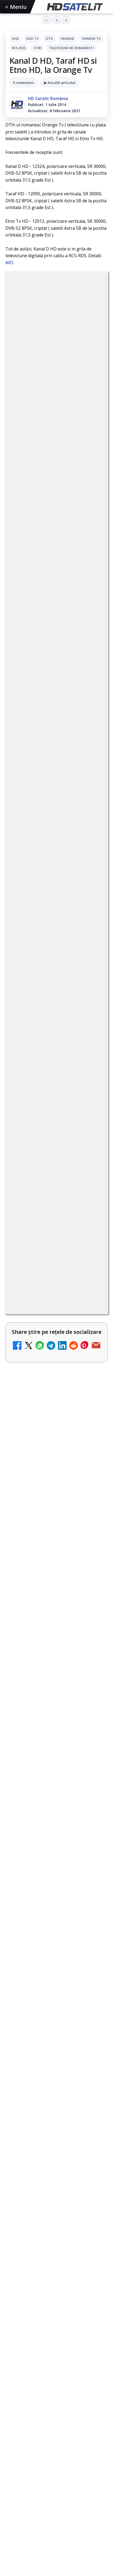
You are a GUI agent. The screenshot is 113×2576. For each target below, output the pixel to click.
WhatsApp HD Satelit (56, 2271)
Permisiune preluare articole (56, 2443)
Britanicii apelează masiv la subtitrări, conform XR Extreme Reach (41, 1243)
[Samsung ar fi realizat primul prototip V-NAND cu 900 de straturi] (56, 1797)
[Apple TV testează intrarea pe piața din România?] (56, 1876)
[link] (56, 964)
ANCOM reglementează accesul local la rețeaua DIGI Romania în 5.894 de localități (42, 1313)
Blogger (56, 2511)
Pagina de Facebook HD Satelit (56, 2238)
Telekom (37, 2403)
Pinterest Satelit (56, 2336)
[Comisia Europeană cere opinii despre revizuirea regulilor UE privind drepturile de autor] (92, 1456)
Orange (67, 38)
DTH (49, 38)
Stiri (38, 48)
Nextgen (76, 2394)
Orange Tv (91, 38)
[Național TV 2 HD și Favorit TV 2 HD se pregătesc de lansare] (92, 1388)
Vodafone (60, 2403)
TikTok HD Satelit (56, 2303)
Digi (15, 38)
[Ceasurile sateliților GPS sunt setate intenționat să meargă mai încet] (56, 1719)
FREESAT (29, 2394)
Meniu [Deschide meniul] (16, 6)
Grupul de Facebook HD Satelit (56, 2254)
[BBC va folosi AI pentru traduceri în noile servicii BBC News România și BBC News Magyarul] (92, 959)
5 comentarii (23, 82)
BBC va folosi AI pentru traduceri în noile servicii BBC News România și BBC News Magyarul (40, 958)
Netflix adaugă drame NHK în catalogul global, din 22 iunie (41, 1175)
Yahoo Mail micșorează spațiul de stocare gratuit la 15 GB (42, 1593)
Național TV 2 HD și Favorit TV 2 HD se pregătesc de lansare (41, 1384)
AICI (9, 263)
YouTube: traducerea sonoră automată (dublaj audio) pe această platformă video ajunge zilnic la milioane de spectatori (42, 1034)
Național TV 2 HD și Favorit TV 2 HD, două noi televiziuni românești (43, 1107)
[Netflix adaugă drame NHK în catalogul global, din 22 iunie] (92, 1179)
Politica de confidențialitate (56, 2478)
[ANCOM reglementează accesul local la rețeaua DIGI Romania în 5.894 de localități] (92, 1315)
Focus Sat (52, 2394)
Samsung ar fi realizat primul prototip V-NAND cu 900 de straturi (56, 1760)
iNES (80, 2403)
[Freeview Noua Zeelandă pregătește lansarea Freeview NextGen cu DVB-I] (92, 1529)
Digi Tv (32, 38)
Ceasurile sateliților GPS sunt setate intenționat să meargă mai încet (51, 1681)
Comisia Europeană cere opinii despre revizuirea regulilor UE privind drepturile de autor (37, 1454)
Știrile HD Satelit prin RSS (57, 2352)
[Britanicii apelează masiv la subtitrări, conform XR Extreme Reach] (92, 1247)
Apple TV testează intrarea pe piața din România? (54, 1839)
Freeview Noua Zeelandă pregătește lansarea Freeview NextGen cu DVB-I (42, 1525)
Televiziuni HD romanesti (71, 48)
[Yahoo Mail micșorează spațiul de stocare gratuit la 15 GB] (92, 1597)
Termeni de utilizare (56, 2460)
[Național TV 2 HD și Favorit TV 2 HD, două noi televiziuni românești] (92, 1111)
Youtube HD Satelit (56, 2287)
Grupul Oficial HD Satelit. (38, 796)
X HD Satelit (56, 2320)
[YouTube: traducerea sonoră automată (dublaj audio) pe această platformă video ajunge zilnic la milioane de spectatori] (92, 1032)
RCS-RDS (19, 48)
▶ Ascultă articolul (59, 82)
